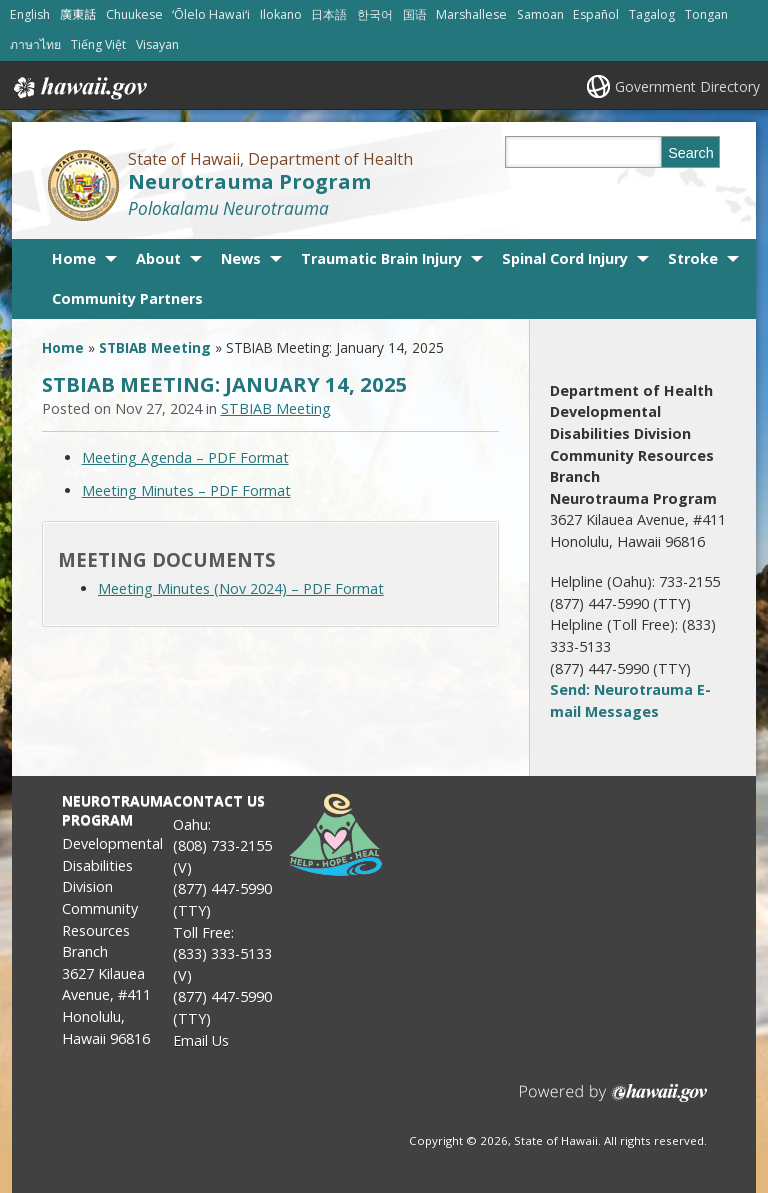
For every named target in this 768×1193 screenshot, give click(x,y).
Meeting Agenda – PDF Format (185, 457)
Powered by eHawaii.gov (613, 1100)
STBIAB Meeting (155, 347)
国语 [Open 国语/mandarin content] (415, 14)
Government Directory (687, 86)
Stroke (693, 258)
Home (74, 258)
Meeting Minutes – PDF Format (186, 490)
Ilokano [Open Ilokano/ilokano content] (281, 14)
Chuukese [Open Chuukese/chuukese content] (134, 14)
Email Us (201, 1040)
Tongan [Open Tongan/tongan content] (706, 14)
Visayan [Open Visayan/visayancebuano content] (157, 44)
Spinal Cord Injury (565, 258)
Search (691, 153)
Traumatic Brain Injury (381, 258)
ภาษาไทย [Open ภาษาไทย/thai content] (35, 44)
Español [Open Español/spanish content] (596, 14)
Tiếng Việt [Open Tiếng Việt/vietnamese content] (98, 44)
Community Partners (127, 298)
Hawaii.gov (78, 88)
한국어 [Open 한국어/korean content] (375, 14)
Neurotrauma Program (249, 181)
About (158, 258)
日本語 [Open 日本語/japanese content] (329, 14)
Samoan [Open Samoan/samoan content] (540, 14)
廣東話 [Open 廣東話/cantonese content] (78, 14)
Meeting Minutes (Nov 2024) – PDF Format (241, 588)
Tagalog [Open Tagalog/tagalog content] (652, 14)
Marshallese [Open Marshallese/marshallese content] (471, 14)
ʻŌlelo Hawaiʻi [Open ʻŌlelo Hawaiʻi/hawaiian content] (211, 14)
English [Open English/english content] (30, 14)
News (241, 258)
